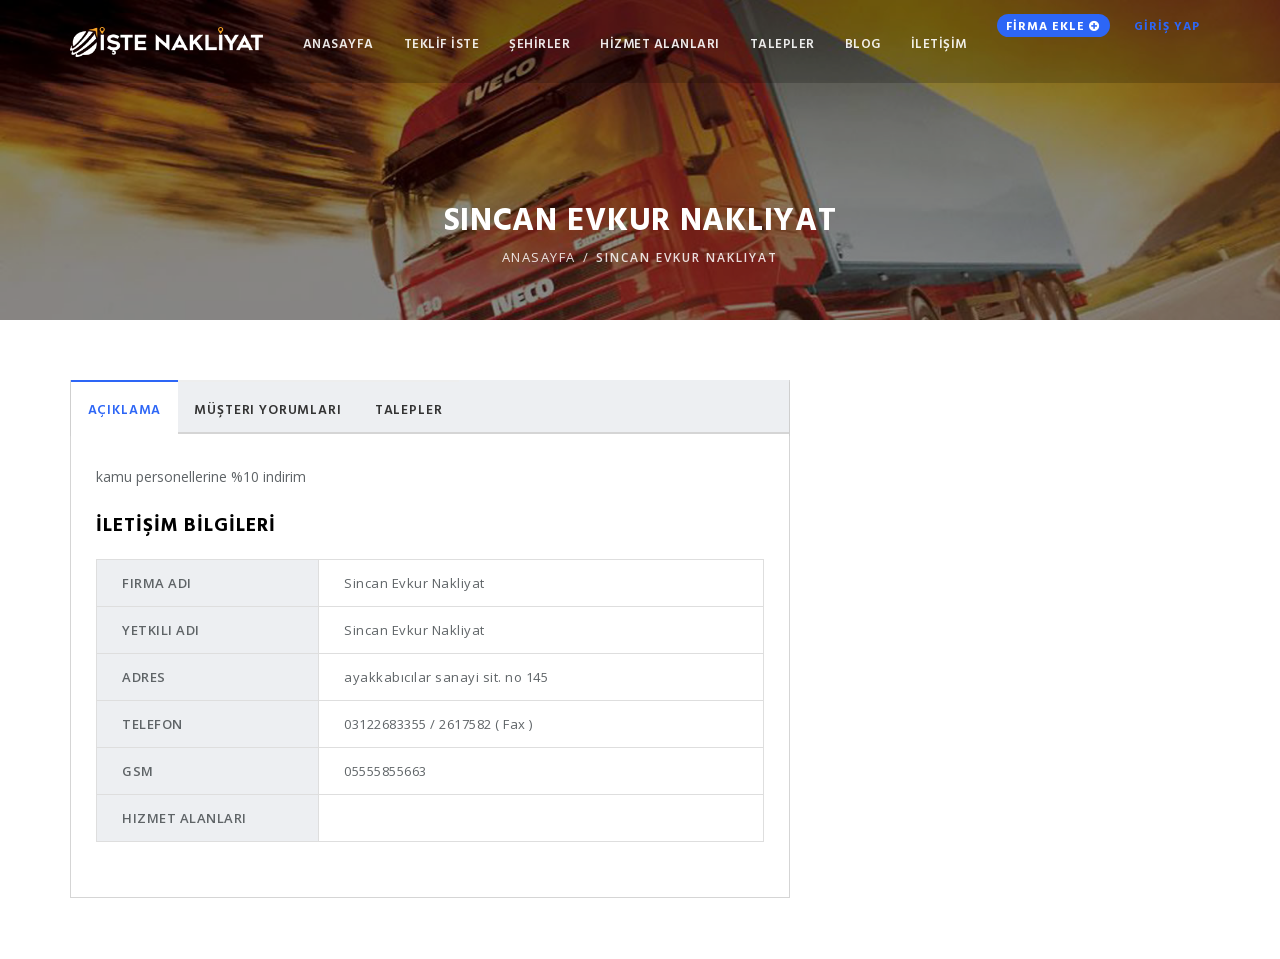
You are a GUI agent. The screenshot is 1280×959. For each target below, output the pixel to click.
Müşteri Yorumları (282, 409)
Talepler (433, 409)
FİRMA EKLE (1035, 44)
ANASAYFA (314, 46)
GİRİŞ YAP (1161, 45)
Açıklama (129, 409)
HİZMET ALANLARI (637, 46)
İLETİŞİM (915, 46)
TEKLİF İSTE (418, 46)
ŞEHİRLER (516, 46)
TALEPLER (758, 46)
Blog (839, 46)
